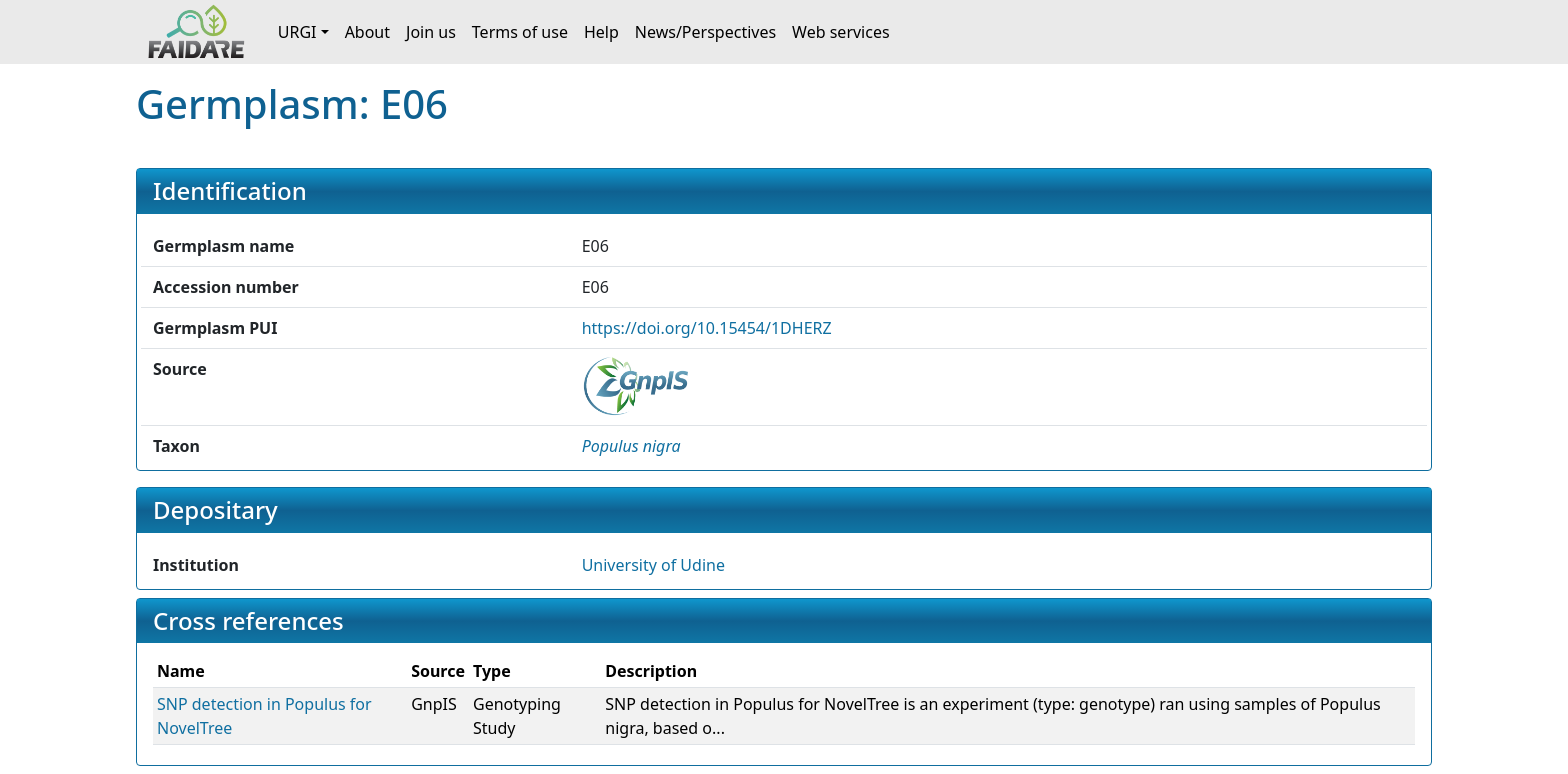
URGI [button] (297, 32)
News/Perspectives (705, 32)
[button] (631, 446)
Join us (431, 32)
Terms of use (520, 32)
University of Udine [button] (653, 565)
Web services (841, 32)
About (367, 32)
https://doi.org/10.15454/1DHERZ (707, 328)
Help (601, 32)
